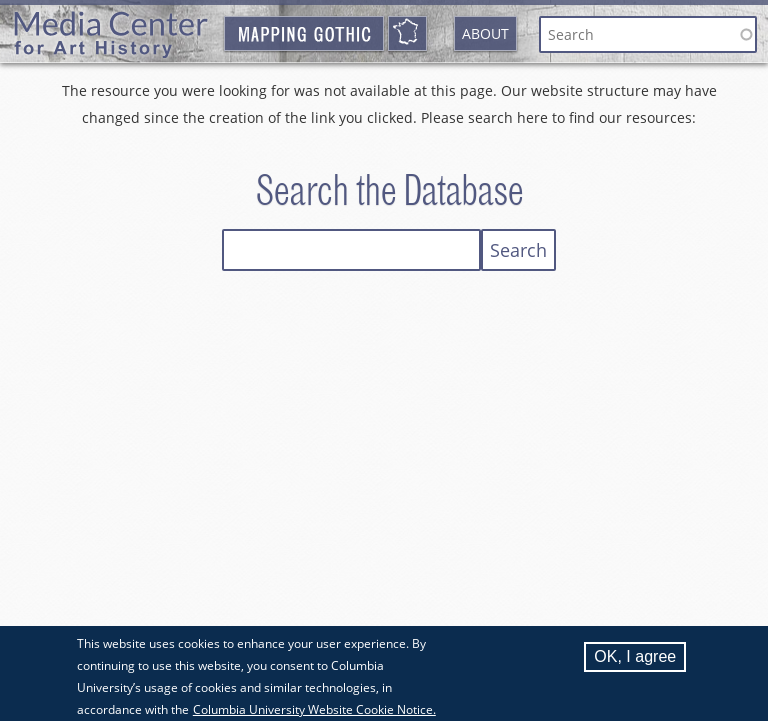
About (485, 33)
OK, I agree (635, 663)
